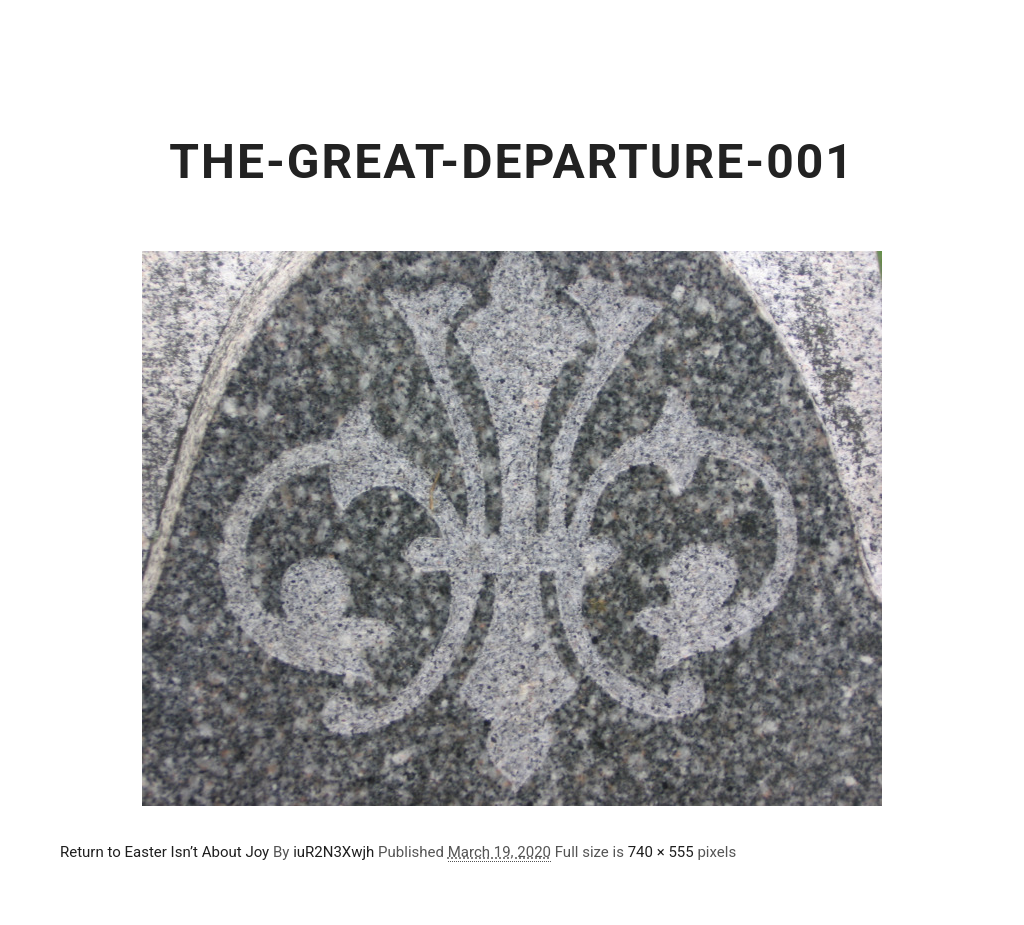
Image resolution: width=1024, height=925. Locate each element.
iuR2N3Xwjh (333, 852)
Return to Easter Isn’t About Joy (164, 852)
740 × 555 (661, 852)
